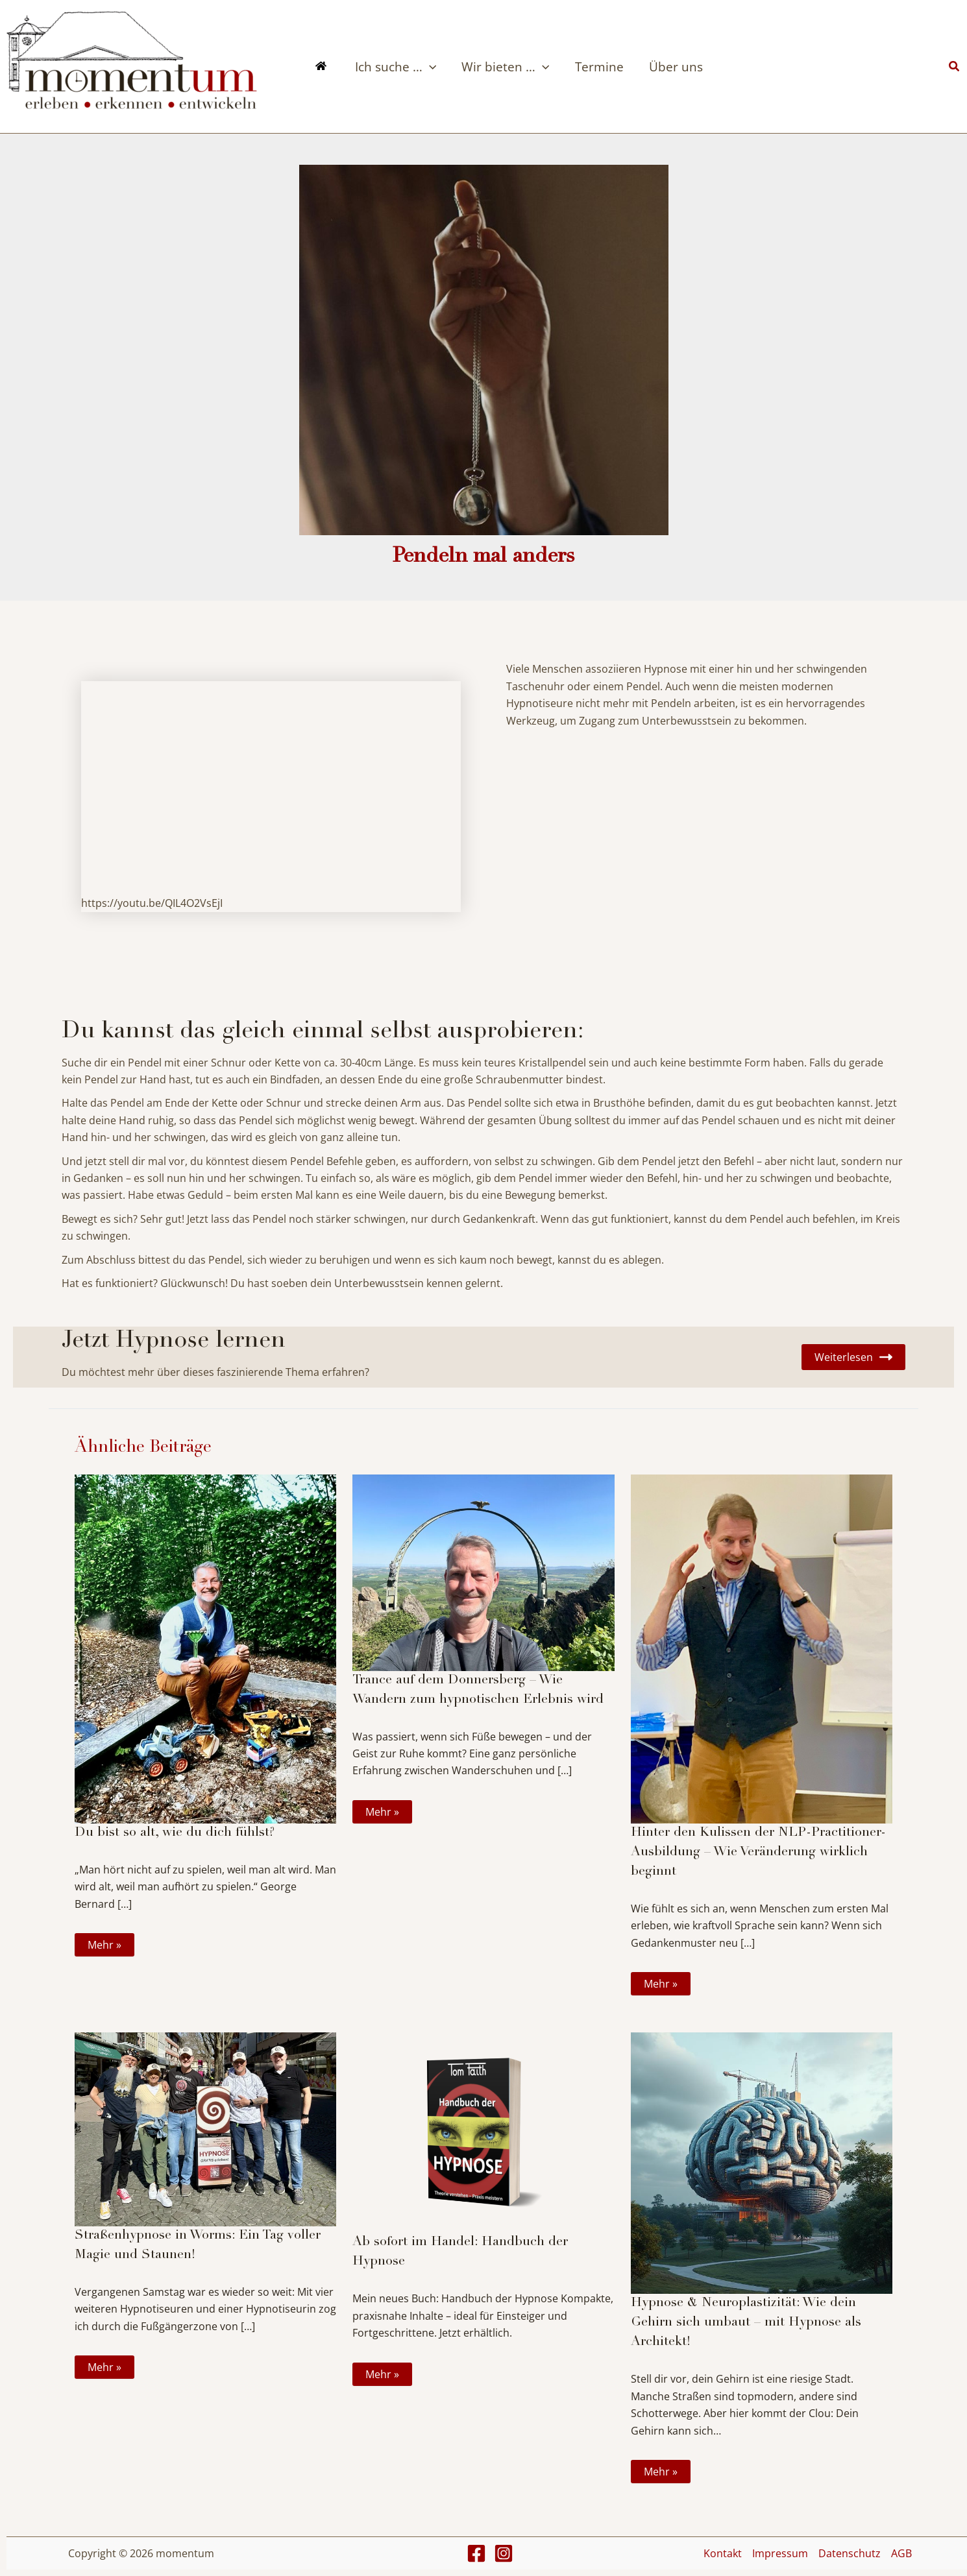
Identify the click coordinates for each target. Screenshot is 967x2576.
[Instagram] (503, 2553)
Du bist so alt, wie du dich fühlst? (175, 1833)
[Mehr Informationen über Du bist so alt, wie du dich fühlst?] (205, 1648)
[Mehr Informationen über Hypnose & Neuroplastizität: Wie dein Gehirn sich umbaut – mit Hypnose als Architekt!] (761, 2162)
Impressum (780, 2553)
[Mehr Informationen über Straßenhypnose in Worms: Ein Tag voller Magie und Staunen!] (205, 2128)
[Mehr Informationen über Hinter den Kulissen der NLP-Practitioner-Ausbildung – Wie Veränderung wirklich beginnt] (761, 1648)
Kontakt (723, 2553)
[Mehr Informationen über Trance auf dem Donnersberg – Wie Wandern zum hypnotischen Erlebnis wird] (483, 1572)
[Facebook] (476, 2553)
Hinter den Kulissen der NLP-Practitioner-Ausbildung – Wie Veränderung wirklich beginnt (758, 1853)
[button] (955, 66)
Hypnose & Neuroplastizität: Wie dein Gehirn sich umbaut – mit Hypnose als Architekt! (746, 2323)
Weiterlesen (853, 1357)
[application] (428, 67)
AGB (901, 2553)
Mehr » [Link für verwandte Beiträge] (104, 1945)
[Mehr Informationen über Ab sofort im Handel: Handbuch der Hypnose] (483, 2132)
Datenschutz (849, 2553)
